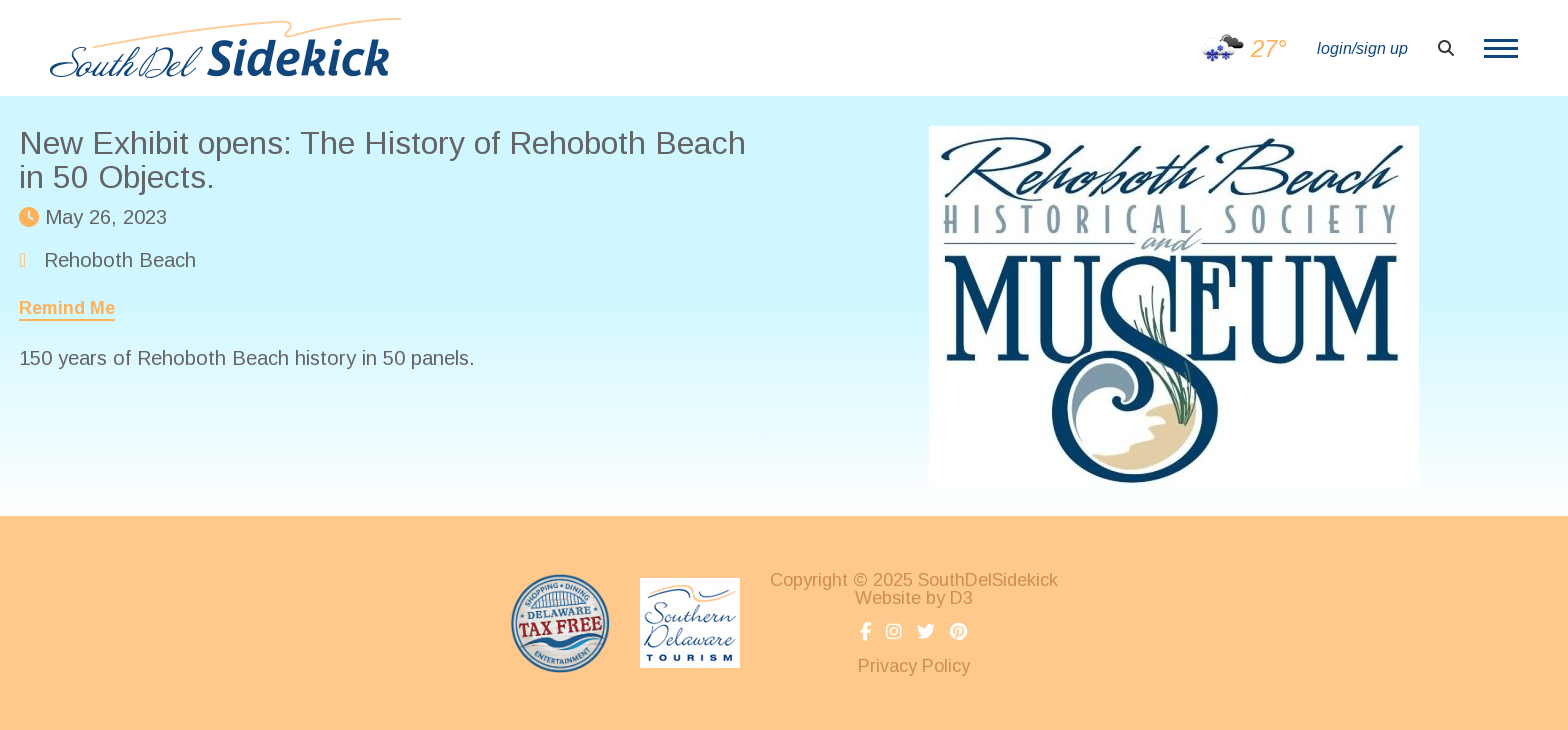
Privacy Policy (914, 666)
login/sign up (1362, 48)
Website (888, 598)
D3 (961, 598)
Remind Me (67, 308)
